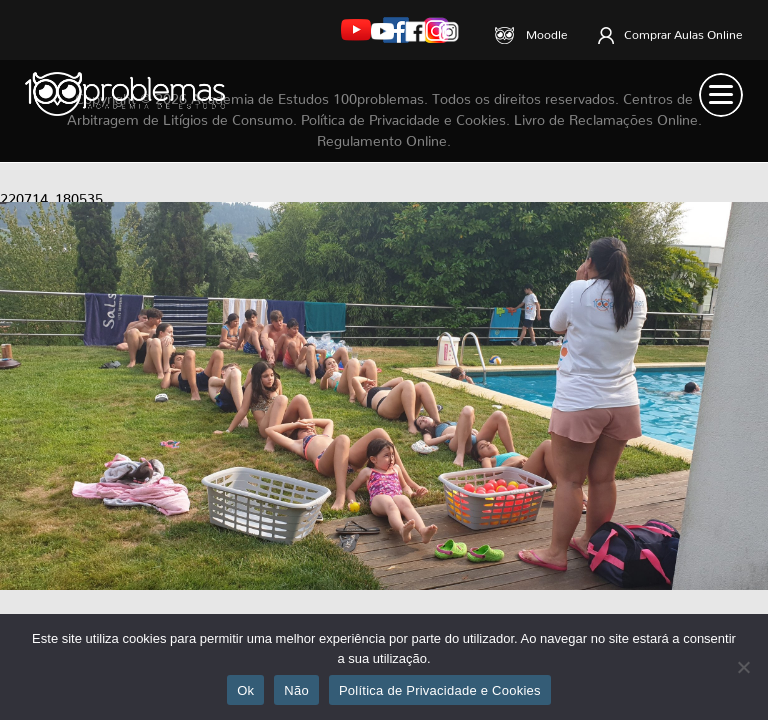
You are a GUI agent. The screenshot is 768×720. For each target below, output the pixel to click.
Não (296, 690)
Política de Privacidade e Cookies (440, 690)
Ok (245, 690)
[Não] (743, 667)
